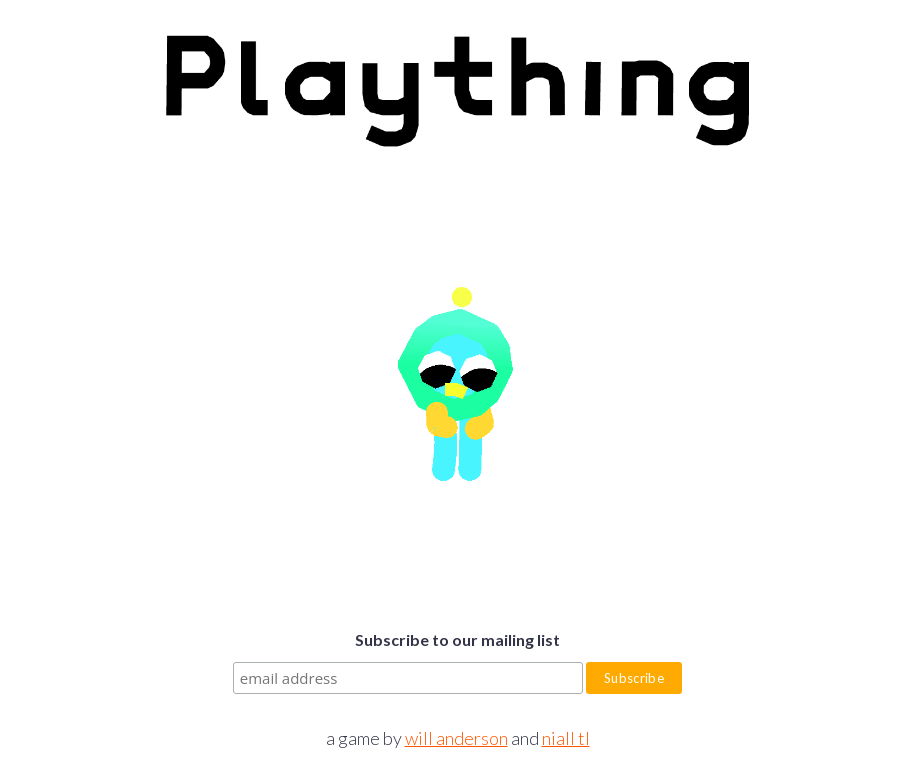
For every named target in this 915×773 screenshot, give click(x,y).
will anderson (456, 738)
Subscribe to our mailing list (457, 639)
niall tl (566, 738)
